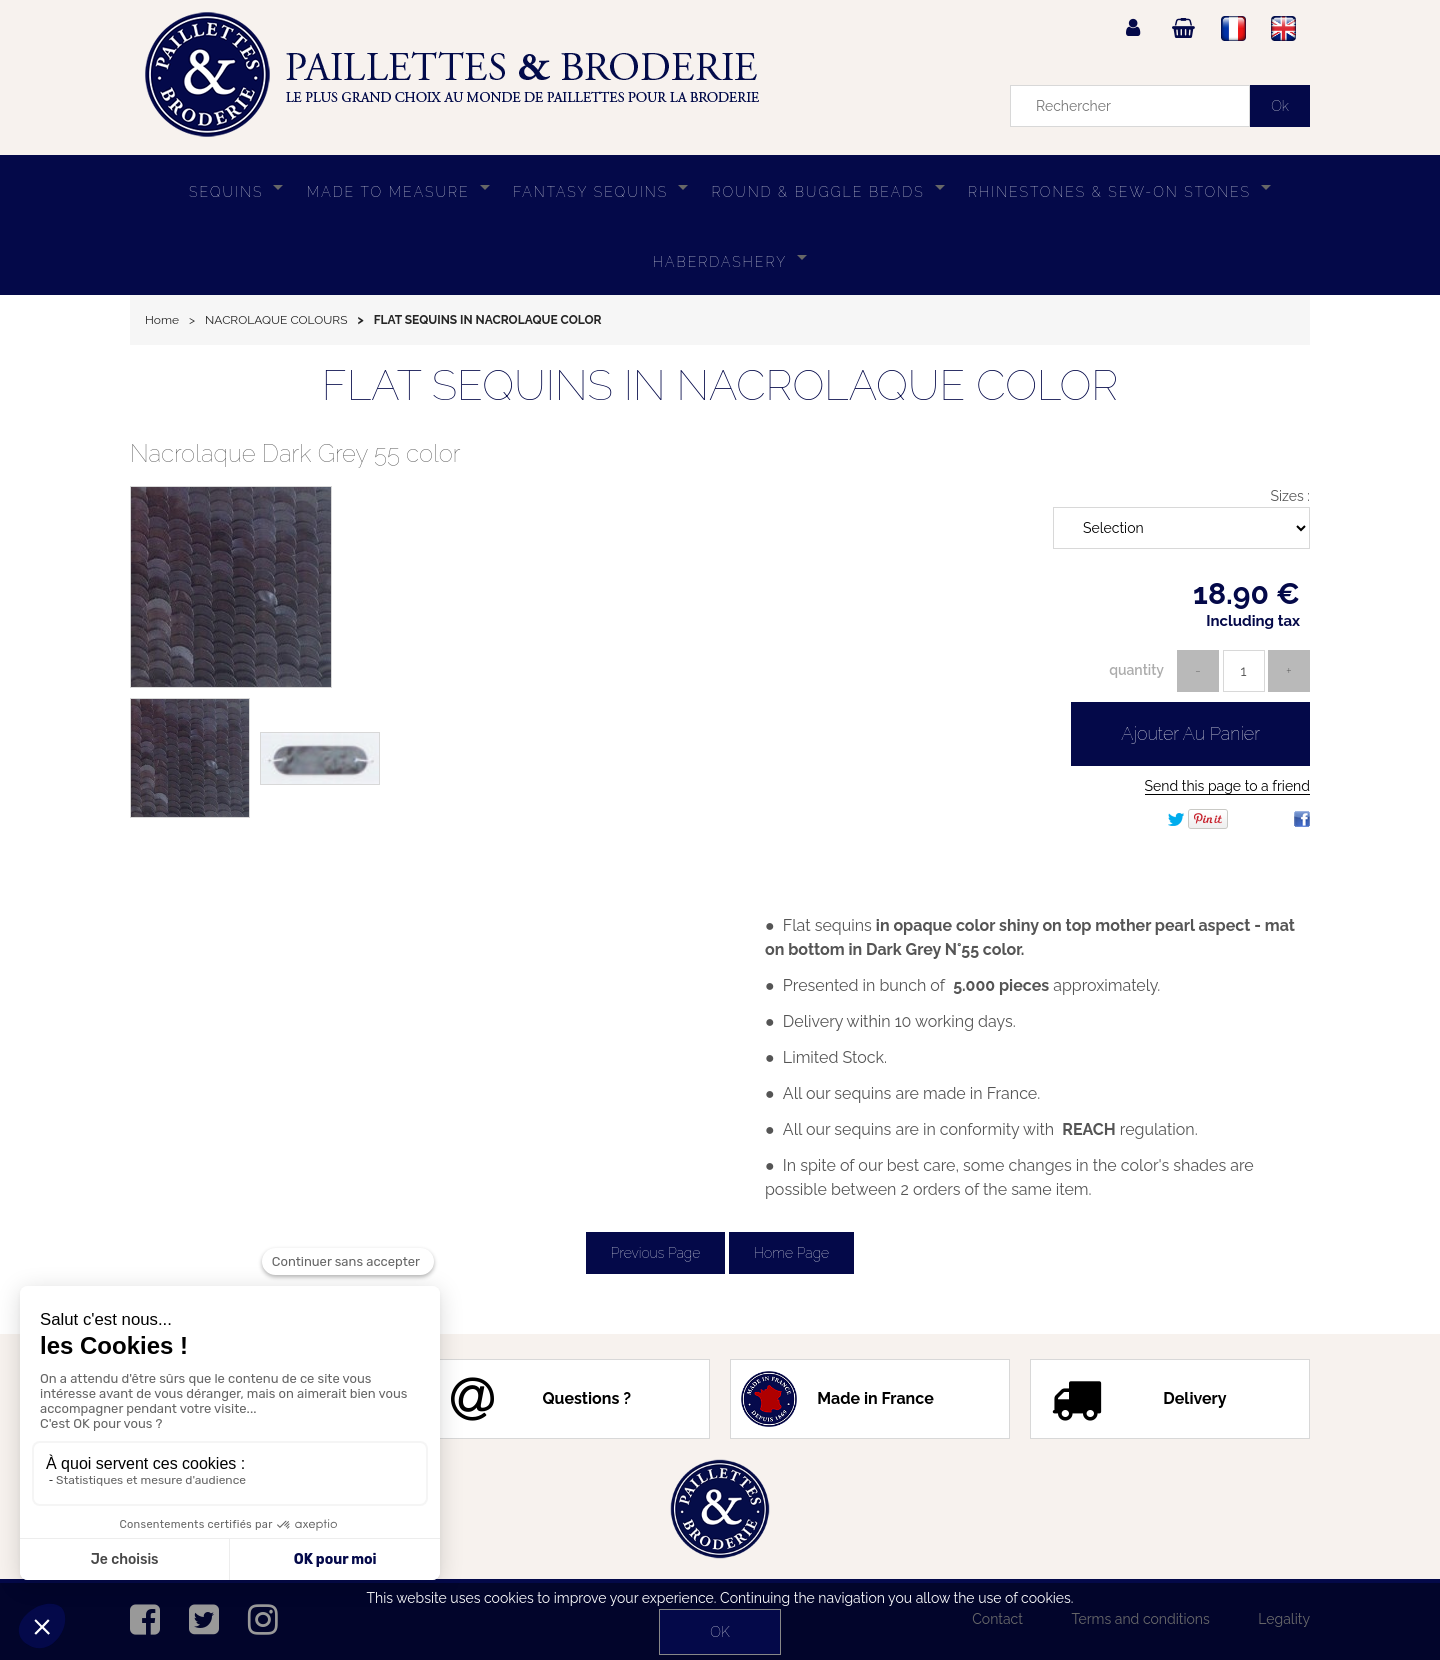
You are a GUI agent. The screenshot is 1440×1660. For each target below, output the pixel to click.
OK (719, 1632)
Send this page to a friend (1227, 786)
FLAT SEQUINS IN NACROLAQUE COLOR (720, 385)
